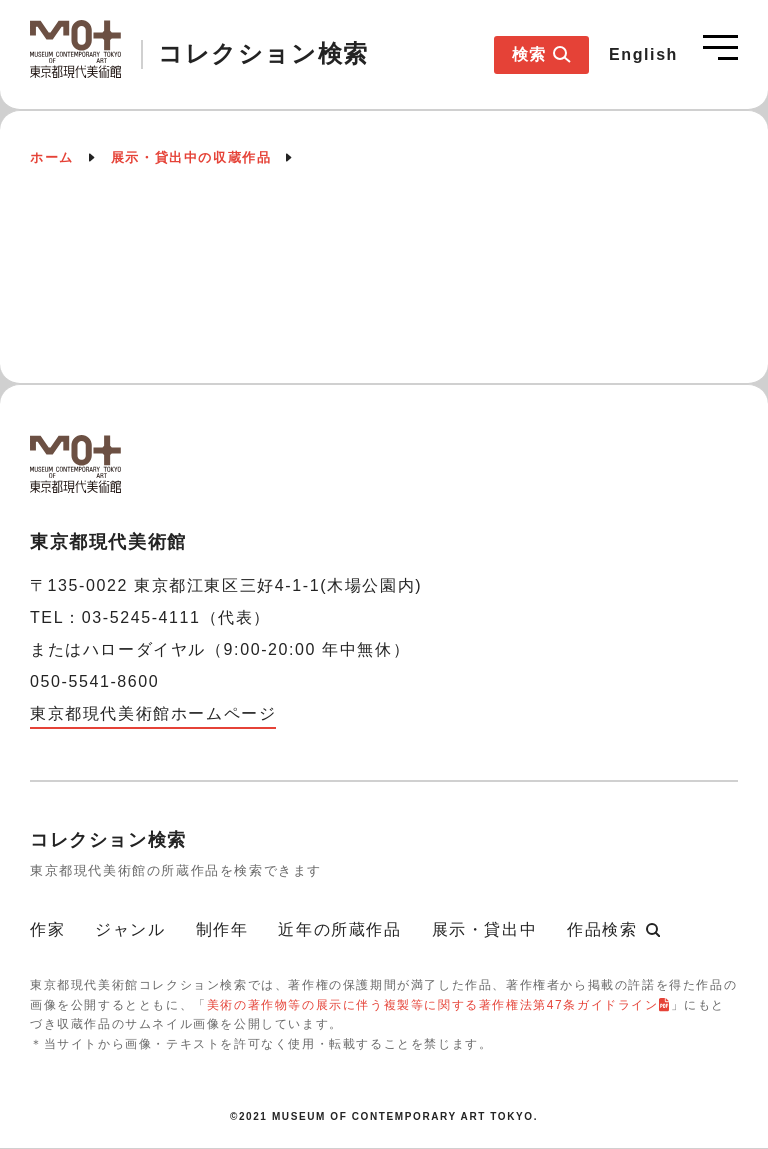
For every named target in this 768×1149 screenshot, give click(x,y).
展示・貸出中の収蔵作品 (191, 157)
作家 (47, 929)
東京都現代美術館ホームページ (153, 713)
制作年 (222, 929)
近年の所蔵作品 (339, 929)
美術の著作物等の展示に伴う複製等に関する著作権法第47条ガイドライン (433, 1005)
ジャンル (130, 929)
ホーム (52, 157)
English (643, 54)
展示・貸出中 (485, 929)
